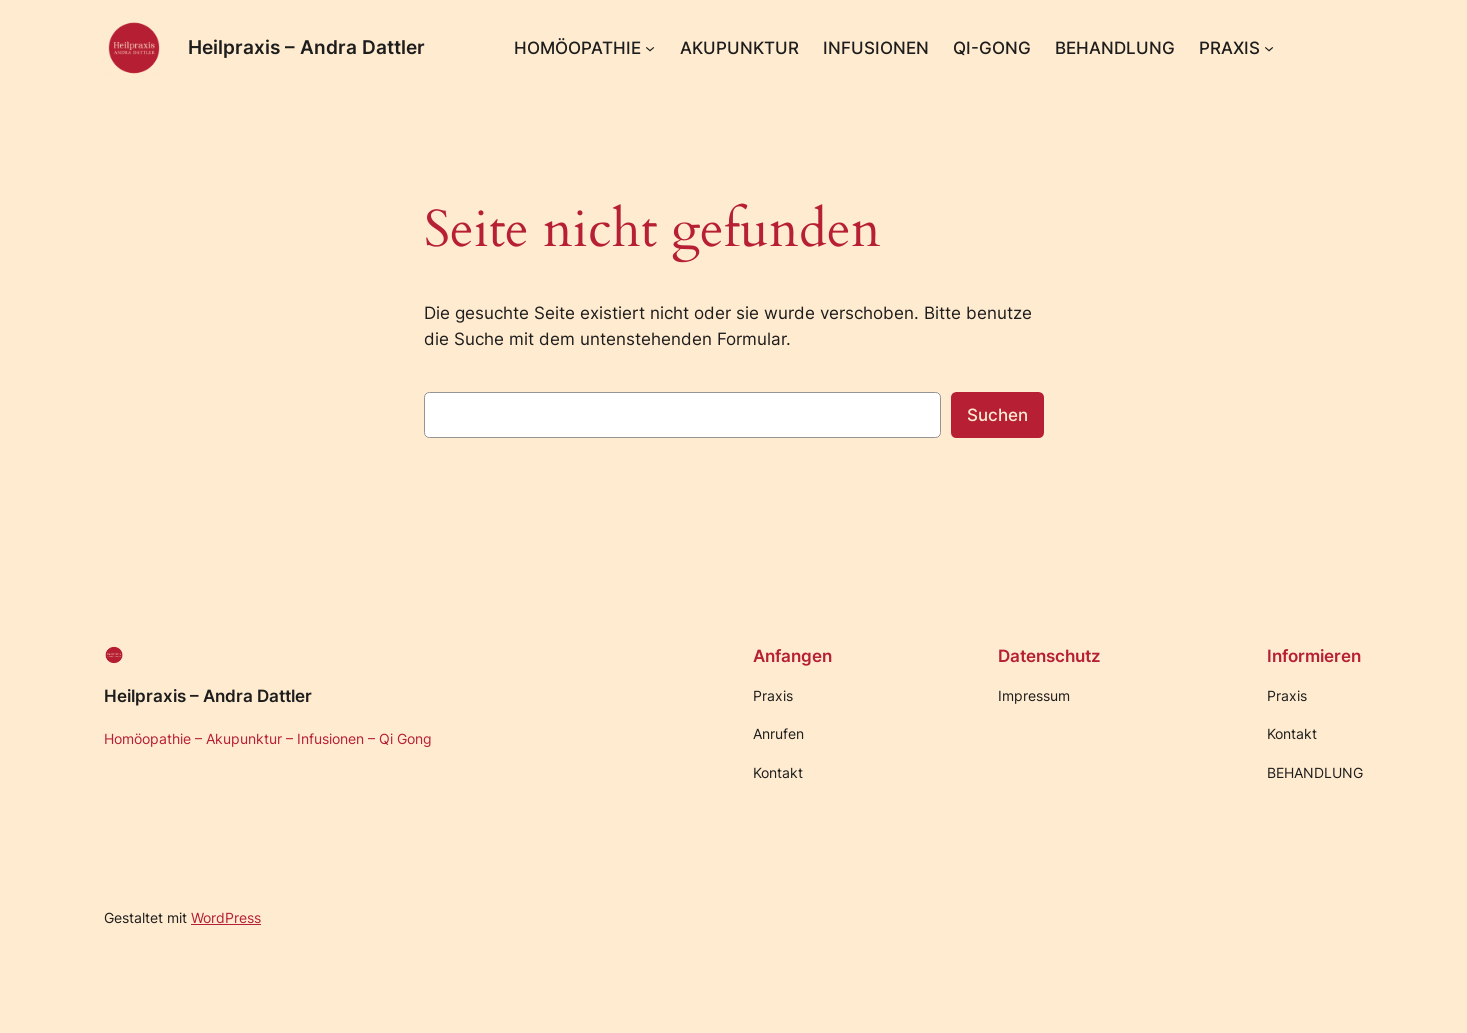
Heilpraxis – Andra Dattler (306, 47)
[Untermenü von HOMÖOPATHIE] (650, 48)
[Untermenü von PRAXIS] (1269, 48)
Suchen (997, 415)
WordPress (226, 917)
